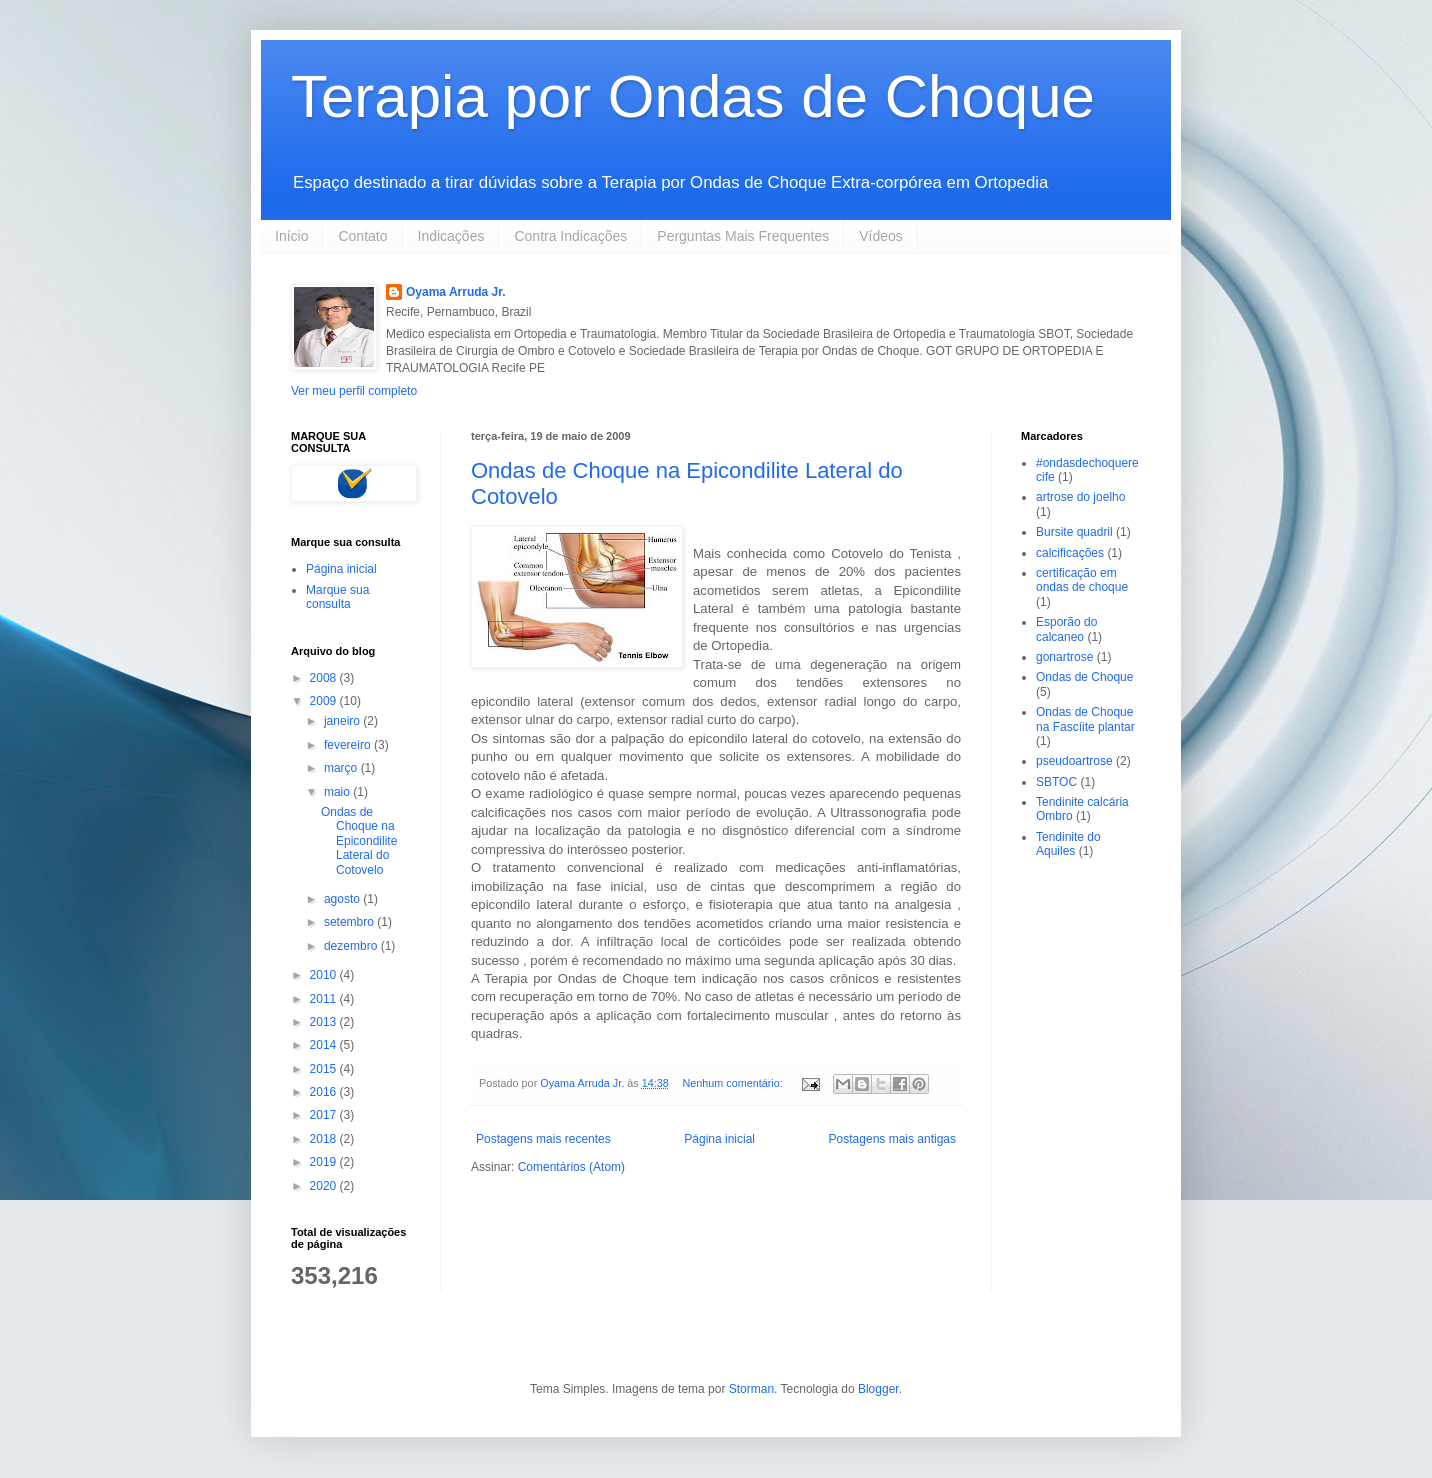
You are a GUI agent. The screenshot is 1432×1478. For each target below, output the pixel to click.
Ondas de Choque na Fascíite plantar (1085, 719)
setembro (350, 922)
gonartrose (1064, 657)
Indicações (451, 236)
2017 (325, 1115)
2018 (325, 1139)
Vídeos (881, 236)
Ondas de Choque (1084, 677)
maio (338, 792)
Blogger (878, 1389)
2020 (325, 1186)
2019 (325, 1162)
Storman (751, 1389)
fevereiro (349, 745)
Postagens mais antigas (892, 1139)
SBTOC (1056, 782)
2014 (325, 1045)
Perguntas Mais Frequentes (743, 236)
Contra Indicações (570, 236)
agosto (343, 899)
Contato (362, 236)
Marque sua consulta (337, 597)
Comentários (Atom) (571, 1167)
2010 (325, 975)
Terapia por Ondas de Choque (693, 96)
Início (291, 236)
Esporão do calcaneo (1066, 629)
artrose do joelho (1080, 497)
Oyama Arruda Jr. (456, 292)
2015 (325, 1069)
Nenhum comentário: (733, 1083)
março (342, 768)
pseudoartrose (1074, 761)
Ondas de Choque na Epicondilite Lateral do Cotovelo (359, 841)
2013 (325, 1022)
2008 (325, 678)
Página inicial (719, 1139)
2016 (325, 1092)
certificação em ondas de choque (1082, 580)
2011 (325, 999)
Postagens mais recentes (543, 1139)
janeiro (343, 721)
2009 (325, 701)
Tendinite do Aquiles (1068, 844)
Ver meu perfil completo (354, 391)
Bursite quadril (1074, 532)
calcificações (1070, 553)
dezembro (352, 946)
